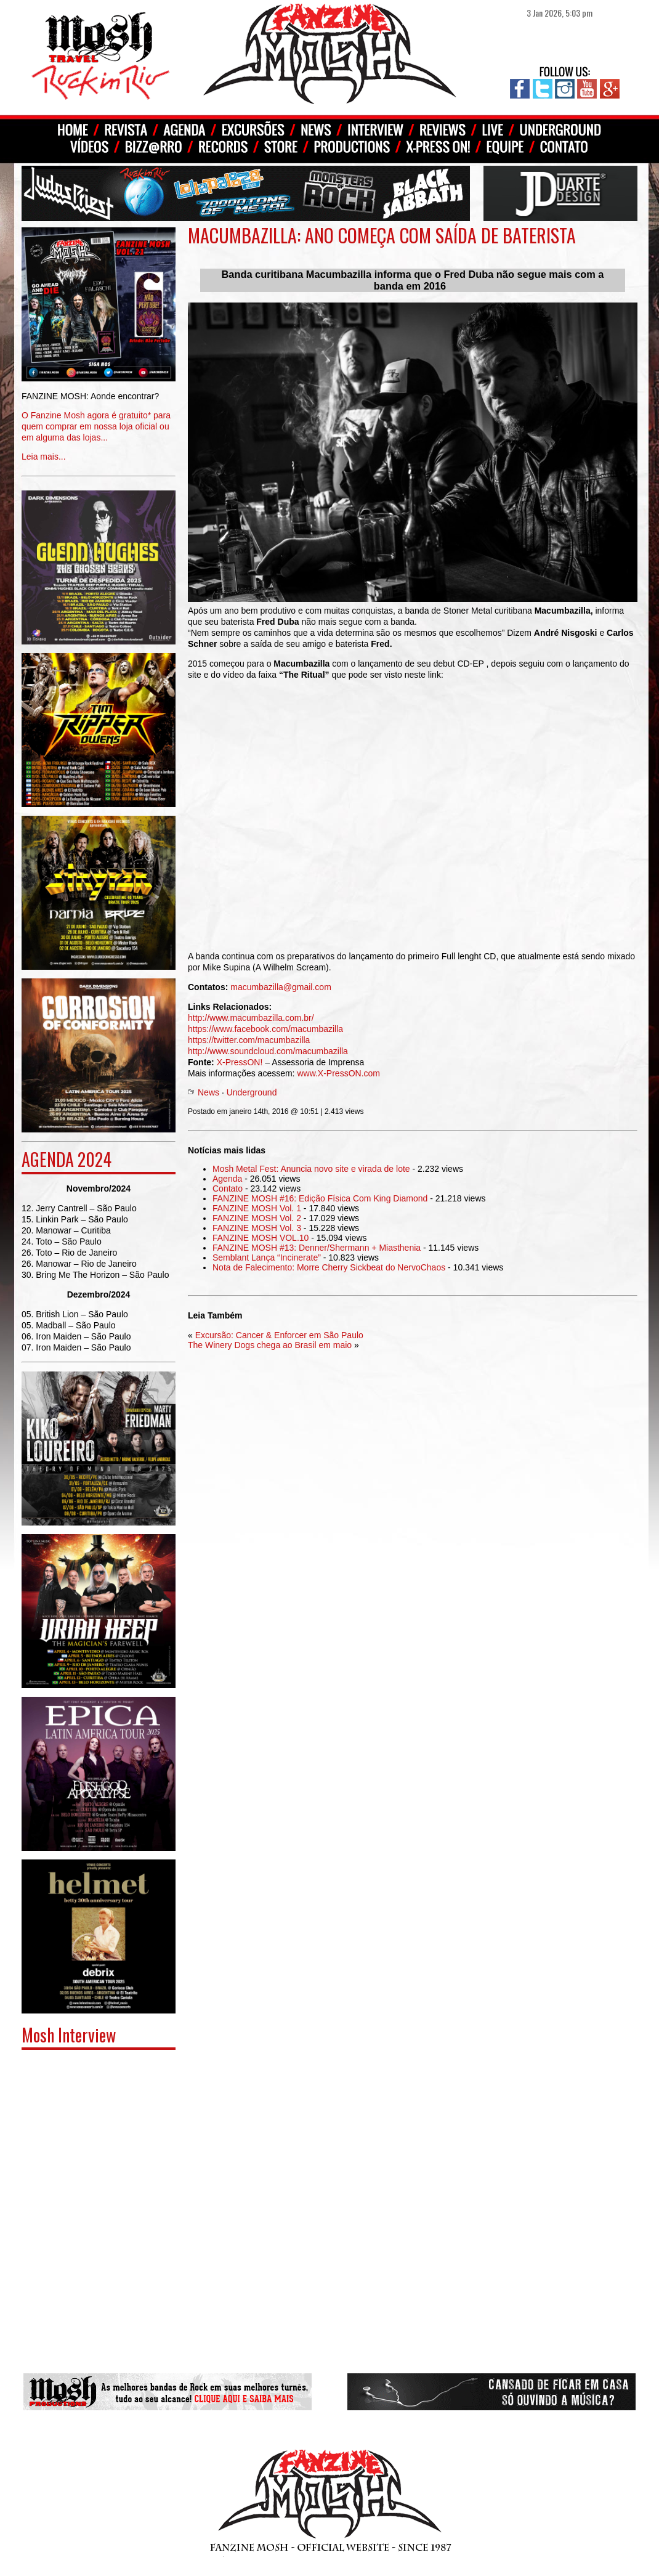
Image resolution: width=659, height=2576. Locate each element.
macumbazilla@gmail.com (280, 987)
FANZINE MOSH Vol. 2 (256, 1218)
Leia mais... (99, 417)
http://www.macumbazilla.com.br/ (251, 1018)
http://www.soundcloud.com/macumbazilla (268, 1051)
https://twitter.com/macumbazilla (249, 1040)
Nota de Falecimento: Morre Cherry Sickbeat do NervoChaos (328, 1267)
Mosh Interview (69, 2034)
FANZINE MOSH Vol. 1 (256, 1208)
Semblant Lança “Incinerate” (266, 1257)
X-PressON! (240, 1062)
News (208, 1092)
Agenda (227, 1179)
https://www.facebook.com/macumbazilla (265, 1029)
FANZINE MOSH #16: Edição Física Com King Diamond (319, 1198)
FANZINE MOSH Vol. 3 (256, 1228)
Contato (227, 1188)
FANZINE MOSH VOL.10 (260, 1238)
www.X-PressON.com (338, 1073)
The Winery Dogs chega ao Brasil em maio (270, 1345)
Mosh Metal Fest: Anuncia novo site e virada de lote (311, 1169)
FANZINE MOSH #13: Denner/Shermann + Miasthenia (316, 1248)
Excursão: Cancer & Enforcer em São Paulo (279, 1335)
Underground (252, 1092)
